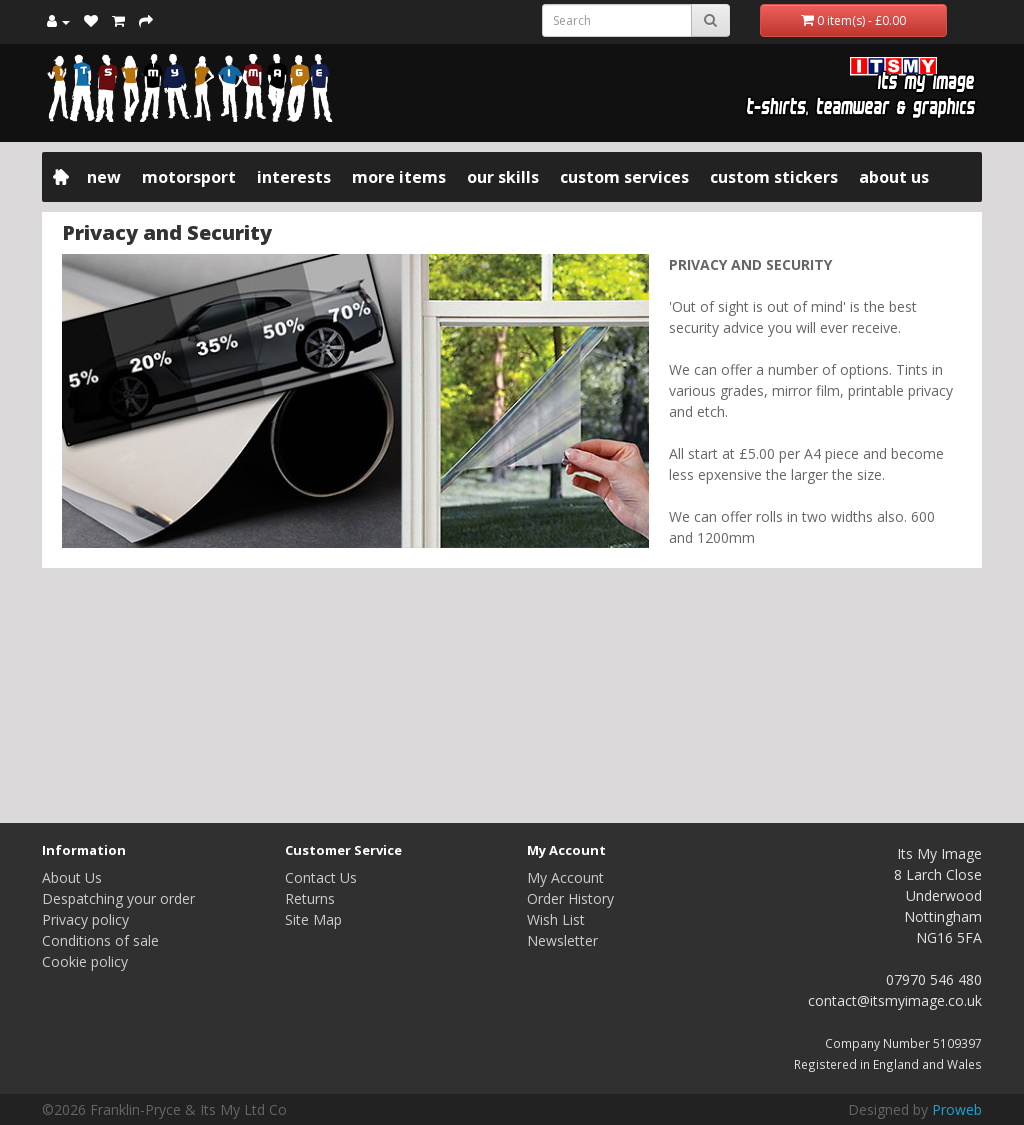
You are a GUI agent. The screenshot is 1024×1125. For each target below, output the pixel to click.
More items (399, 177)
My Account (565, 877)
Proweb (957, 1109)
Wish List (556, 919)
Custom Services (624, 177)
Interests (294, 177)
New (104, 177)
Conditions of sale (100, 940)
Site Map (313, 919)
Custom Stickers (774, 177)
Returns (310, 898)
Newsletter (562, 940)
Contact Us (321, 877)
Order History (570, 898)
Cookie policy (85, 961)
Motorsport (189, 177)
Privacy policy (85, 919)
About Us (894, 177)
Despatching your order (118, 898)
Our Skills (503, 177)
